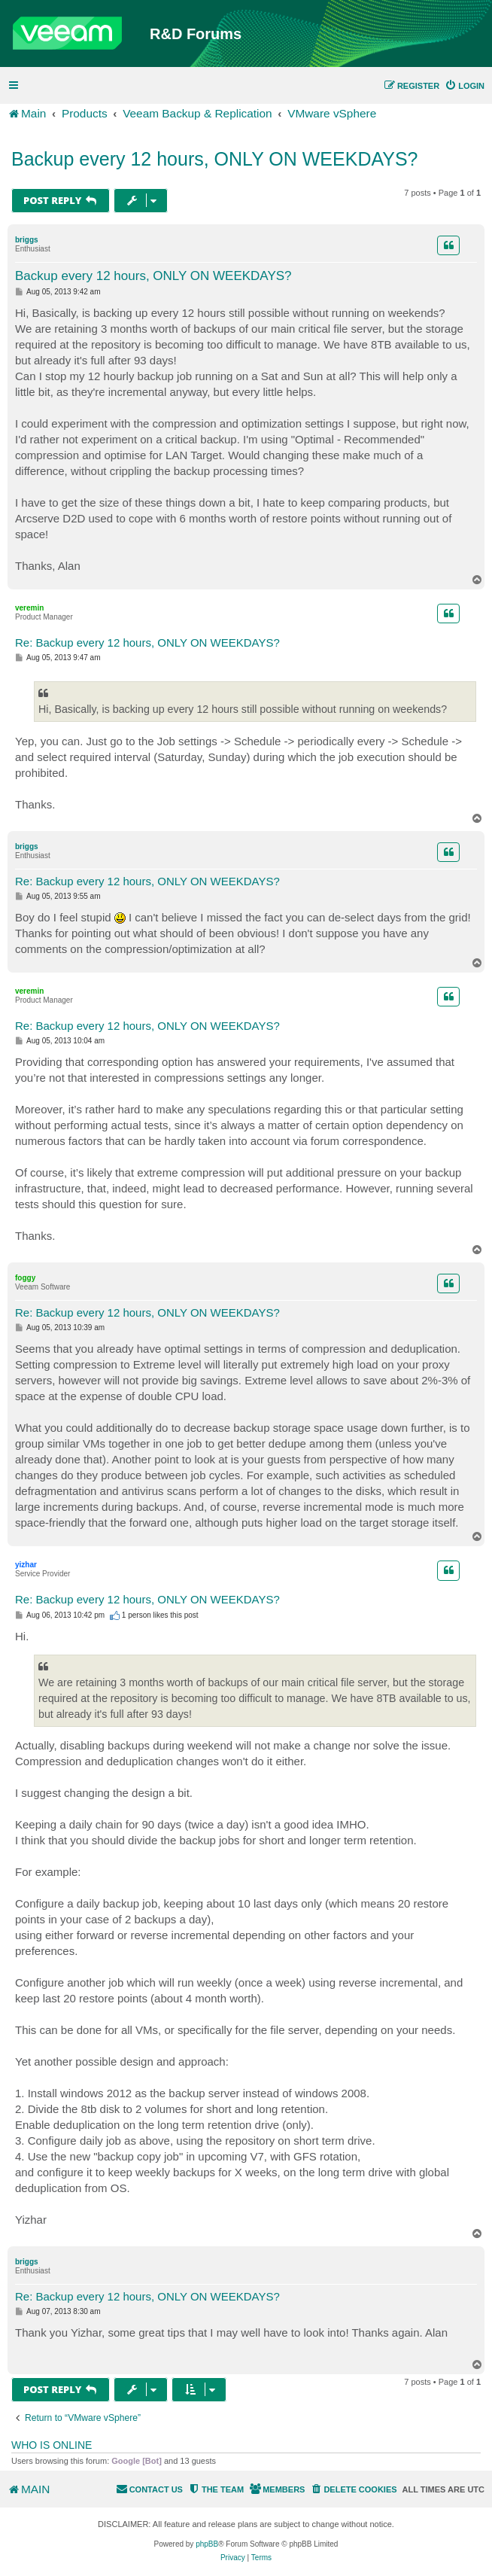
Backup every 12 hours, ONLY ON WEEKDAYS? (214, 158)
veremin (29, 608)
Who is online (51, 2445)
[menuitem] (464, 86)
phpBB (207, 2544)
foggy (25, 1278)
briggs (26, 240)
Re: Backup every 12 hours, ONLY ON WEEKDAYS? (147, 642)
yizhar (26, 1565)
